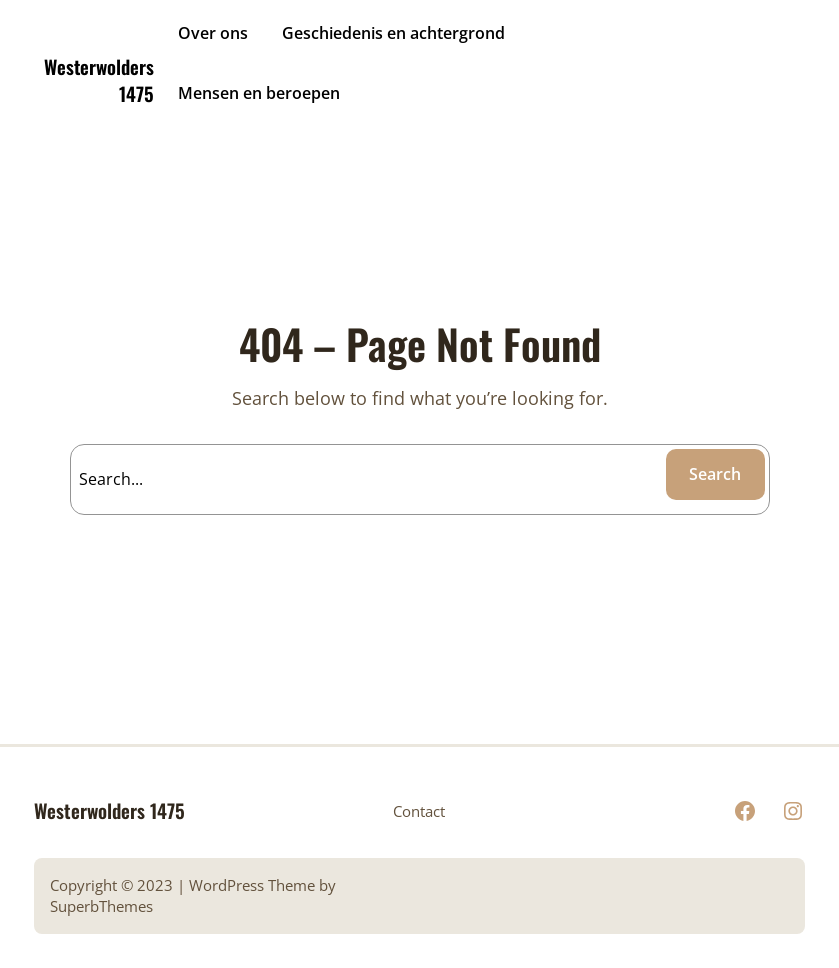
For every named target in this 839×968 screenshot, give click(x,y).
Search (715, 474)
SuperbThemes (101, 906)
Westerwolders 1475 (99, 79)
